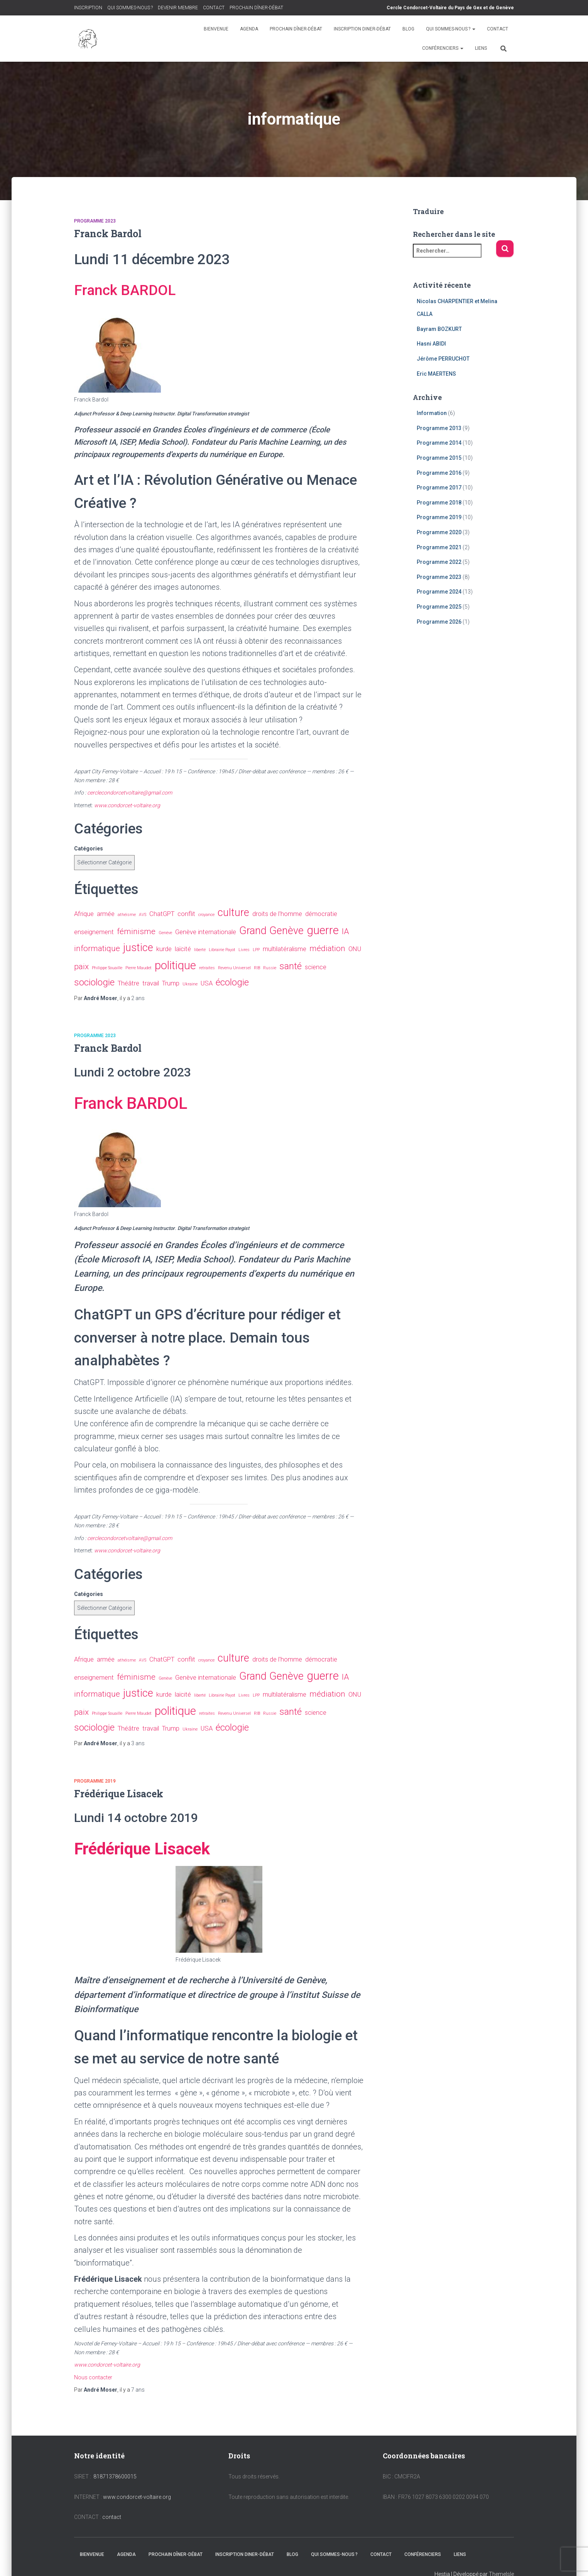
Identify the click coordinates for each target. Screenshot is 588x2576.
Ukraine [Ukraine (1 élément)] (190, 984)
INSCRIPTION (88, 7)
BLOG (408, 29)
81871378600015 (115, 2476)
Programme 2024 (439, 592)
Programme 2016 (439, 473)
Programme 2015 (439, 458)
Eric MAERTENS (436, 374)
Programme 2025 (439, 607)
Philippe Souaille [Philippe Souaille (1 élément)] (107, 967)
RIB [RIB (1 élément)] (257, 967)
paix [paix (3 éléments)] (81, 966)
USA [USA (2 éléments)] (207, 983)
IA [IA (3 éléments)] (345, 931)
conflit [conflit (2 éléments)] (186, 914)
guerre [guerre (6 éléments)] (323, 930)
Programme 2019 (95, 1781)
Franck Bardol (108, 233)
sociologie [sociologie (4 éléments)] (94, 982)
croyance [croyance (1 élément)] (206, 914)
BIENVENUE (216, 29)
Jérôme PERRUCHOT (443, 359)
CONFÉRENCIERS (442, 48)
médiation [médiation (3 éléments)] (327, 948)
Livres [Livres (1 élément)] (244, 949)
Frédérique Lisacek (118, 1793)
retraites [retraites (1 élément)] (207, 967)
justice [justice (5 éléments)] (138, 947)
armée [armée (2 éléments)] (106, 914)
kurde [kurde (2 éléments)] (164, 949)
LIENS (481, 48)
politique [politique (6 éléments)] (175, 965)
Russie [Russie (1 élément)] (269, 967)
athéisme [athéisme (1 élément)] (127, 914)
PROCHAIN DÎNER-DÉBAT (256, 7)
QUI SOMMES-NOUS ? (130, 7)
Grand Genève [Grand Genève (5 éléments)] (271, 930)
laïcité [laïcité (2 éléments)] (183, 949)
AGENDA (249, 29)
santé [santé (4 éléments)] (290, 966)
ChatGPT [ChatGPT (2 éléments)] (161, 914)
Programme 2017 (439, 487)
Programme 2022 (439, 562)
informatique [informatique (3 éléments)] (97, 948)
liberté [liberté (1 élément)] (200, 949)
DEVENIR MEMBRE (178, 7)
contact (111, 2517)
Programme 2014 (439, 443)
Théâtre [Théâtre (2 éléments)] (128, 983)
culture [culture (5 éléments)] (233, 912)
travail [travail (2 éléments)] (150, 983)
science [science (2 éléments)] (315, 967)
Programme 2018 (439, 502)
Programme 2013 (439, 428)
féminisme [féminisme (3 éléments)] (136, 931)
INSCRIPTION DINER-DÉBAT (362, 29)
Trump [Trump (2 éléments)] (170, 983)
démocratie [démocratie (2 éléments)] (321, 914)
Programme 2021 (439, 547)
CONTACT (214, 7)
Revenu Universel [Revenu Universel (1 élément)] (234, 967)
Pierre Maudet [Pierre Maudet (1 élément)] (138, 967)
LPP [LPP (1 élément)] (256, 949)
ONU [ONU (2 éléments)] (354, 949)
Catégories (88, 848)
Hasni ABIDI (431, 344)
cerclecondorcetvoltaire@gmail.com (129, 793)
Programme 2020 (439, 532)
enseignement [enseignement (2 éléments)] (94, 932)
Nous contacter (93, 2377)
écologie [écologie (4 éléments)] (232, 982)
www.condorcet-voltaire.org (137, 2497)
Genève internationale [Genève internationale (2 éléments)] (205, 932)
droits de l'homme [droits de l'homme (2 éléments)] (277, 914)
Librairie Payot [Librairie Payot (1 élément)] (222, 949)
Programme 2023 (95, 221)
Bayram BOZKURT (439, 329)
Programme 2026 (439, 622)
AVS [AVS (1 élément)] (142, 914)
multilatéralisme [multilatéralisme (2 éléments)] (284, 949)
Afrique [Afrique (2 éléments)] (84, 914)
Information (432, 413)
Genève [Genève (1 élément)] (165, 932)
